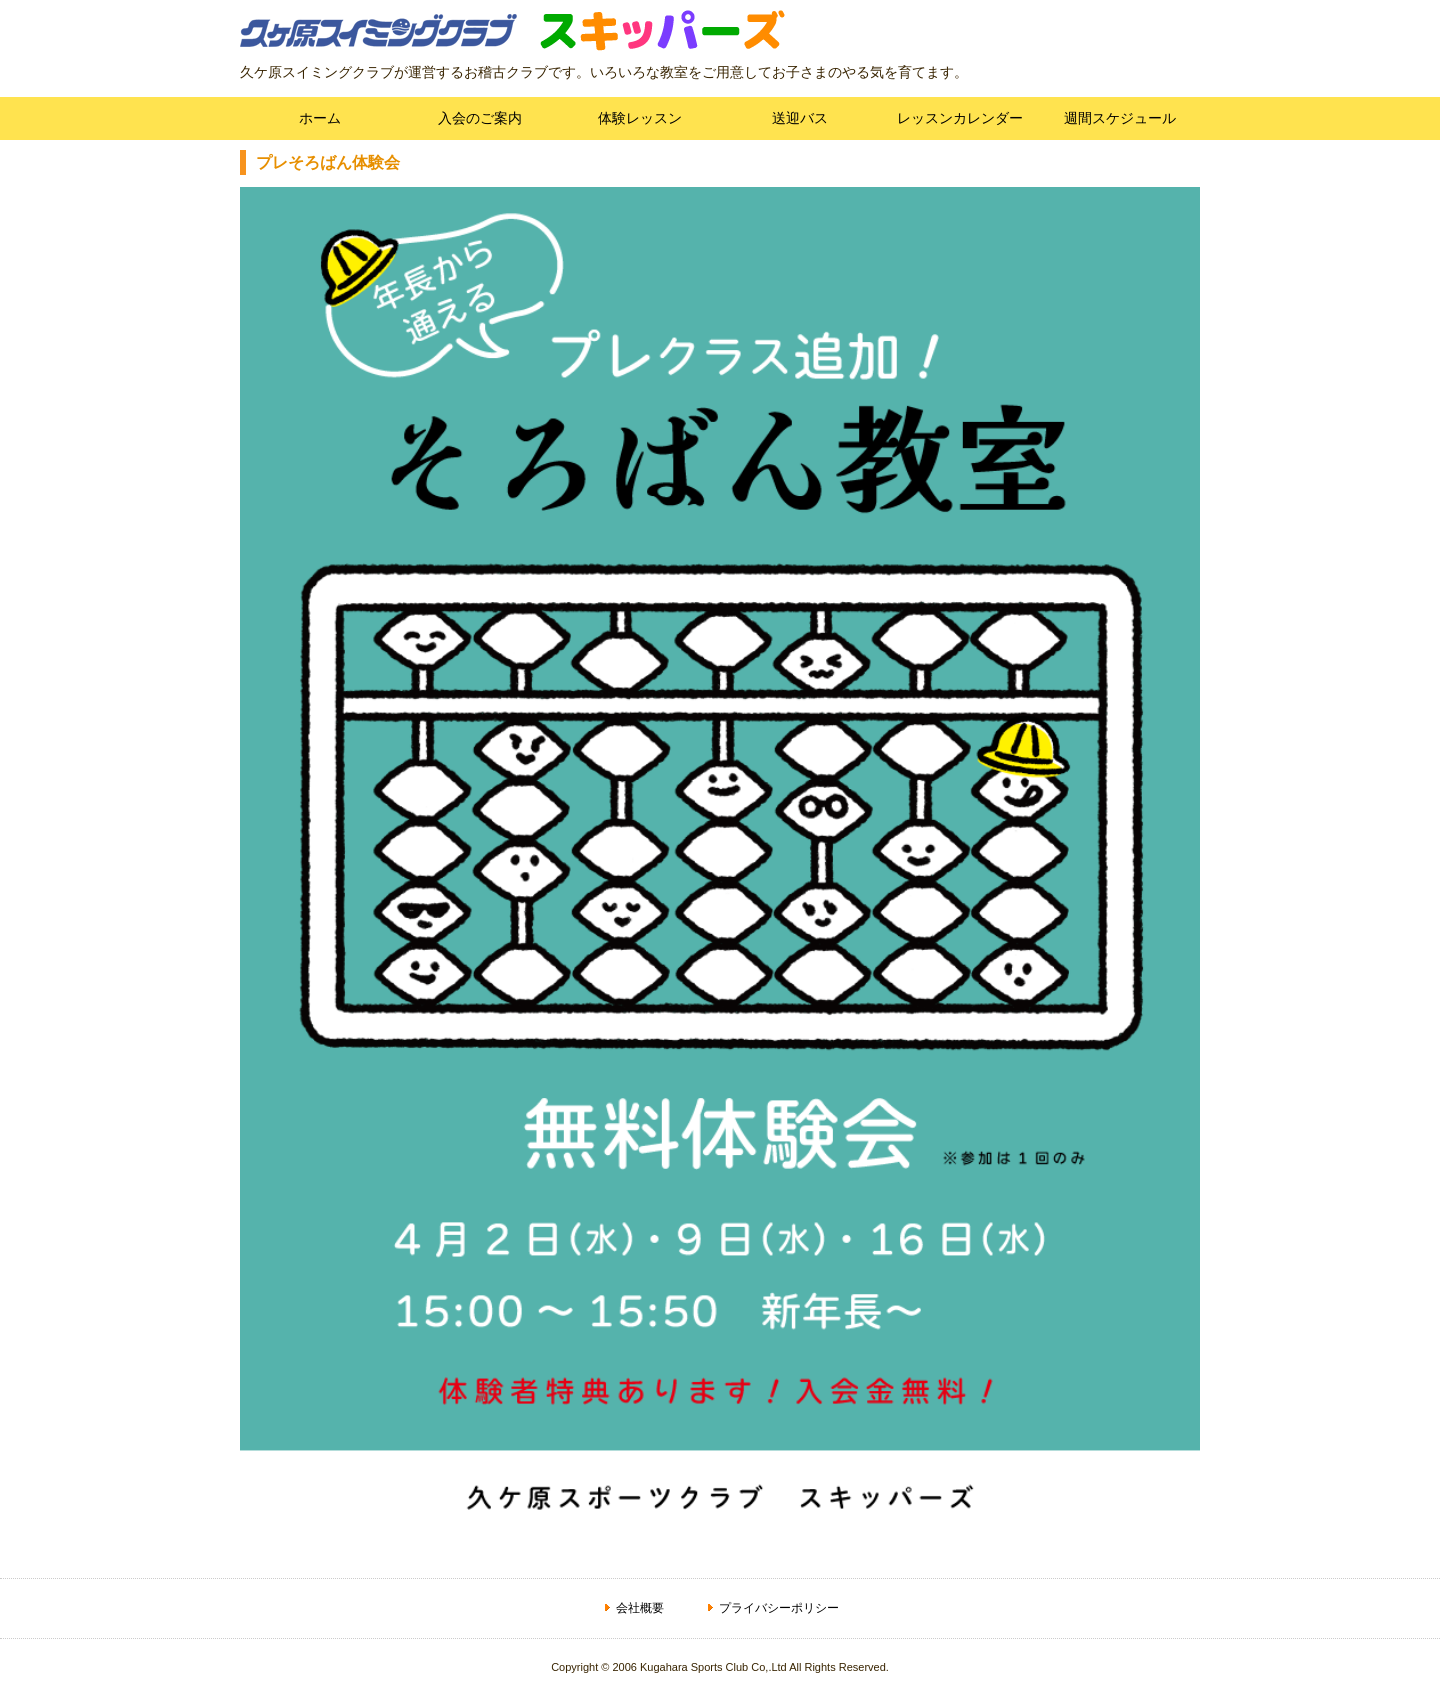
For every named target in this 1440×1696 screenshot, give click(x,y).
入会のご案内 (480, 118)
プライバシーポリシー (779, 1608)
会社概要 (640, 1608)
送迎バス (800, 118)
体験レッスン (640, 118)
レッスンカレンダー (960, 118)
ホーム (320, 118)
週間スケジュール (1120, 118)
